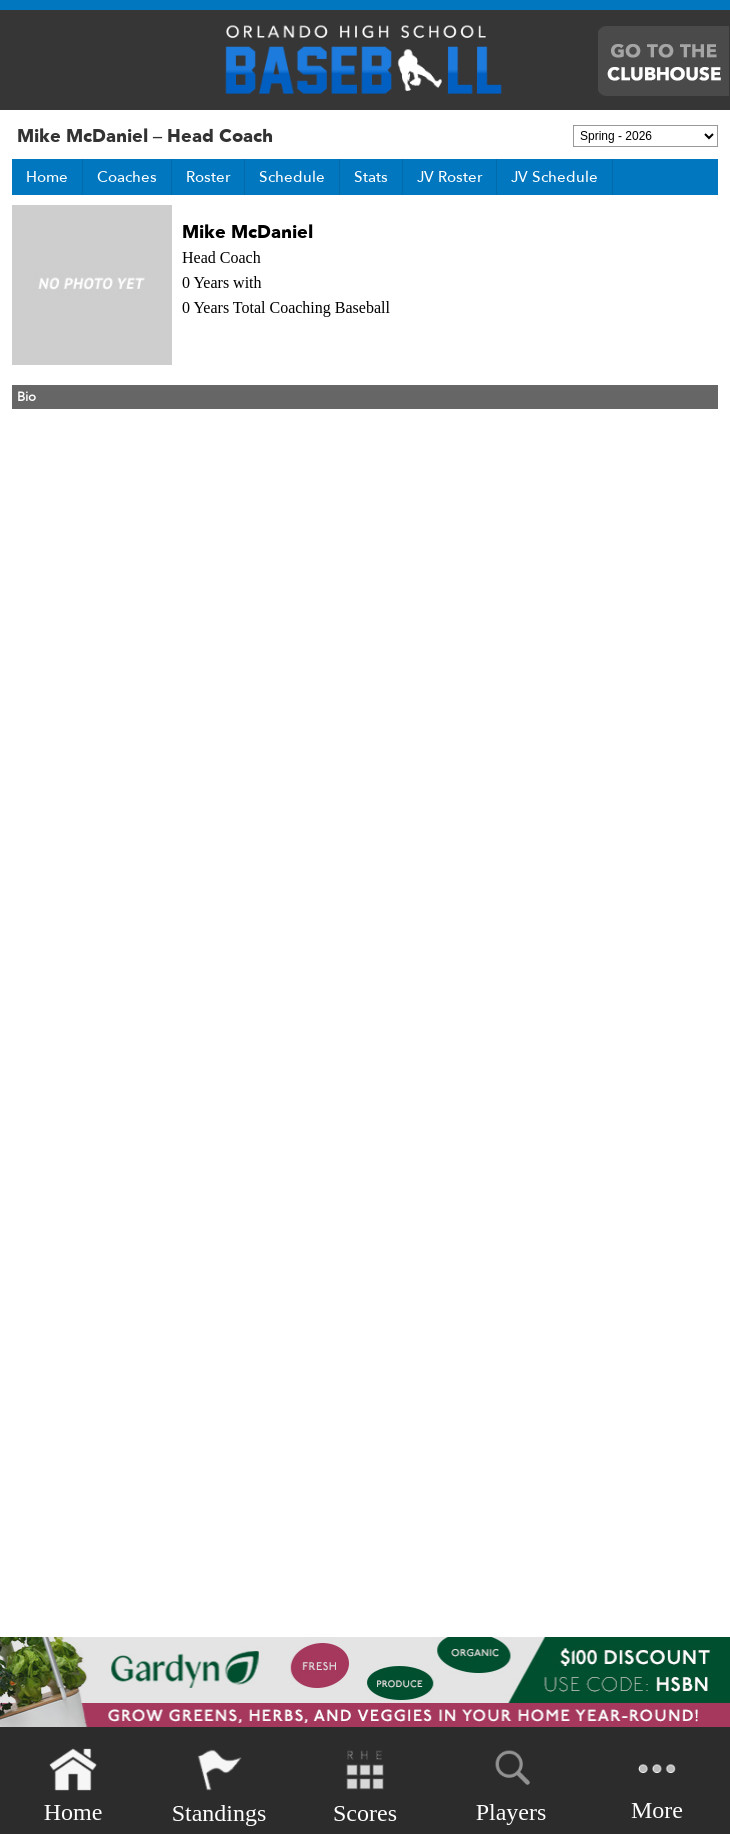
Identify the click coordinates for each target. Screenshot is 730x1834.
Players (511, 1783)
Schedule (292, 177)
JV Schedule (554, 177)
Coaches (127, 177)
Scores (365, 1786)
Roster (208, 177)
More (657, 1784)
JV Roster (449, 177)
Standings (219, 1786)
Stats (371, 177)
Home (47, 177)
